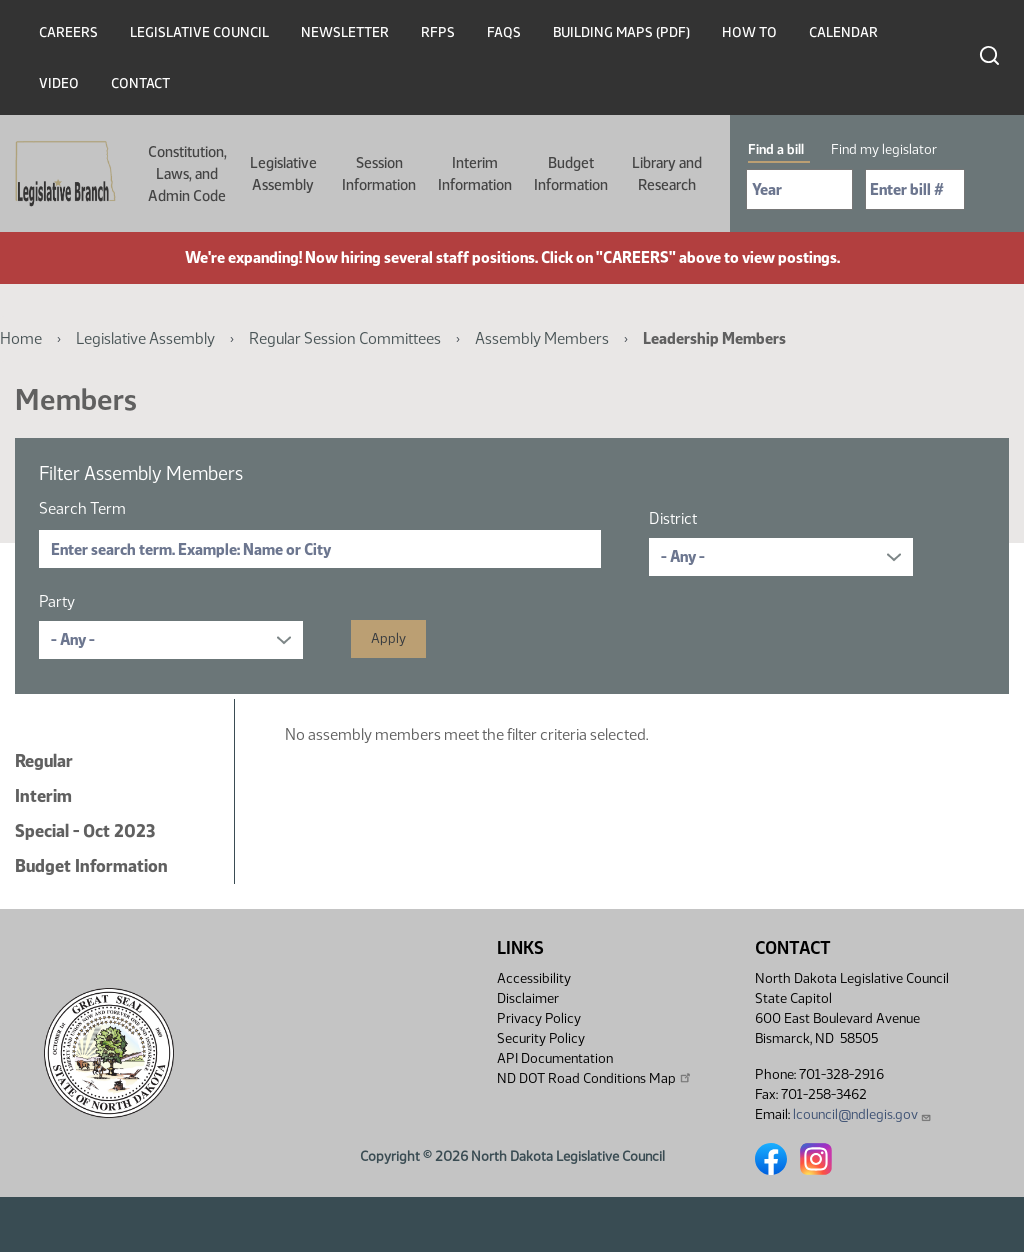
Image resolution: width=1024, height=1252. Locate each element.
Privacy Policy (539, 1018)
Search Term (82, 508)
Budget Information (571, 174)
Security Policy (541, 1038)
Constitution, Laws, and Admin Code (187, 174)
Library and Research (667, 174)
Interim (43, 796)
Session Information (379, 174)
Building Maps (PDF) (621, 32)
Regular (44, 761)
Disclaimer (528, 998)
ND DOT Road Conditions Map (595, 1078)
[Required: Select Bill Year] (799, 189)
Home (21, 338)
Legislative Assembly (283, 174)
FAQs (504, 32)
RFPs (438, 32)
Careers (68, 32)
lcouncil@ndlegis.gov (862, 1114)
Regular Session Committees (345, 338)
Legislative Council (199, 32)
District (673, 518)
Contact (140, 83)
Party (57, 601)
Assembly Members (542, 338)
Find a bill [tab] (776, 149)
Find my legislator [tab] (884, 149)
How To (749, 32)
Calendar (843, 32)
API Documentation (555, 1058)
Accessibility (534, 978)
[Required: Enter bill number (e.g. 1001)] (915, 189)
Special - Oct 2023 (85, 831)
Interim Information (475, 174)
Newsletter (345, 32)
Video (59, 83)
